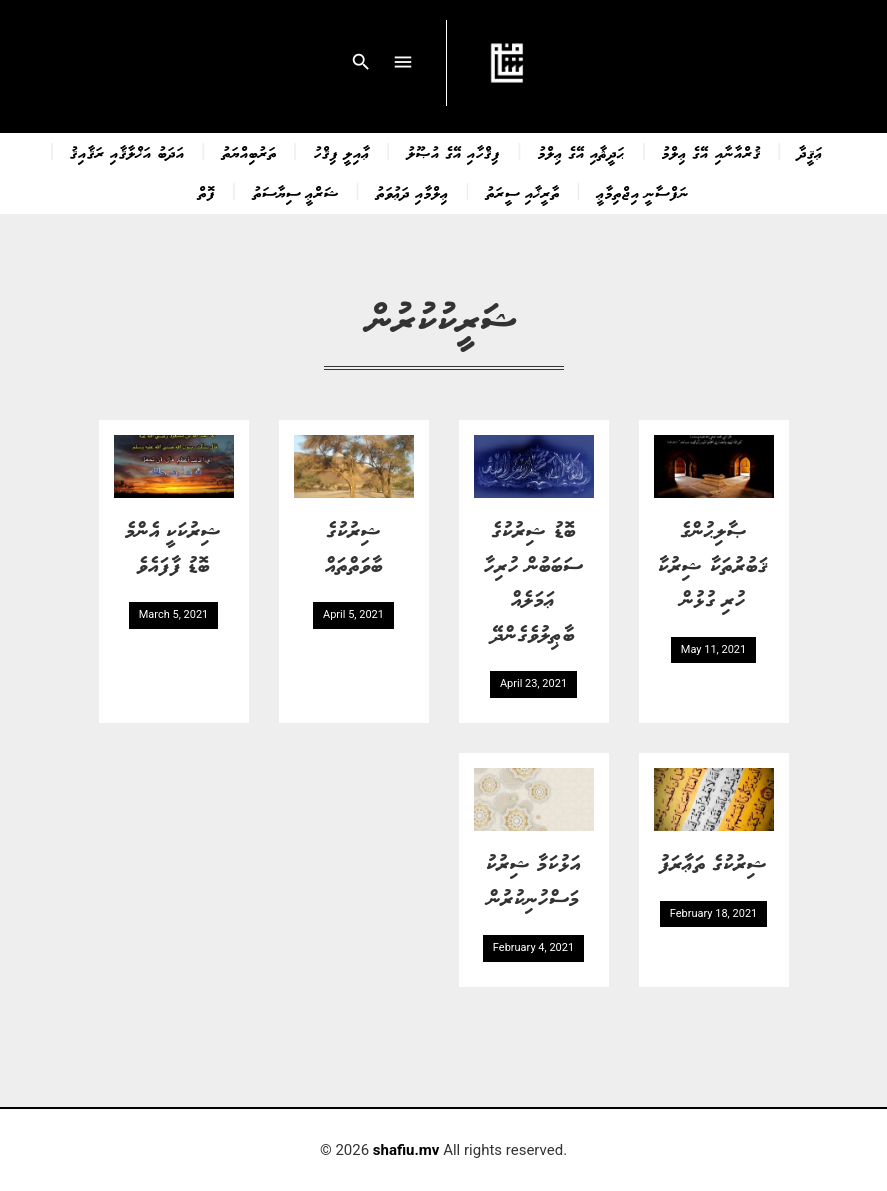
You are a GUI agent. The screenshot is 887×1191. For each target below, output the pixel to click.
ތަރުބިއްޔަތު (249, 152)
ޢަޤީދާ (810, 152)
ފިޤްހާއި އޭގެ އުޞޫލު (454, 152)
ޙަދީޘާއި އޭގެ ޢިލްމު (581, 152)
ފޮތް (207, 192)
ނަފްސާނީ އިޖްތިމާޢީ (643, 192)
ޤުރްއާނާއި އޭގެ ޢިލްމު (711, 152)
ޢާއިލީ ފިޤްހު (342, 152)
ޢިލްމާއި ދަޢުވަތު (412, 192)
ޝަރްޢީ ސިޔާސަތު (296, 192)
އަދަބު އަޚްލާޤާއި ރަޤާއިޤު (127, 152)
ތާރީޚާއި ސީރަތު (523, 192)
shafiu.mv (406, 1150)
